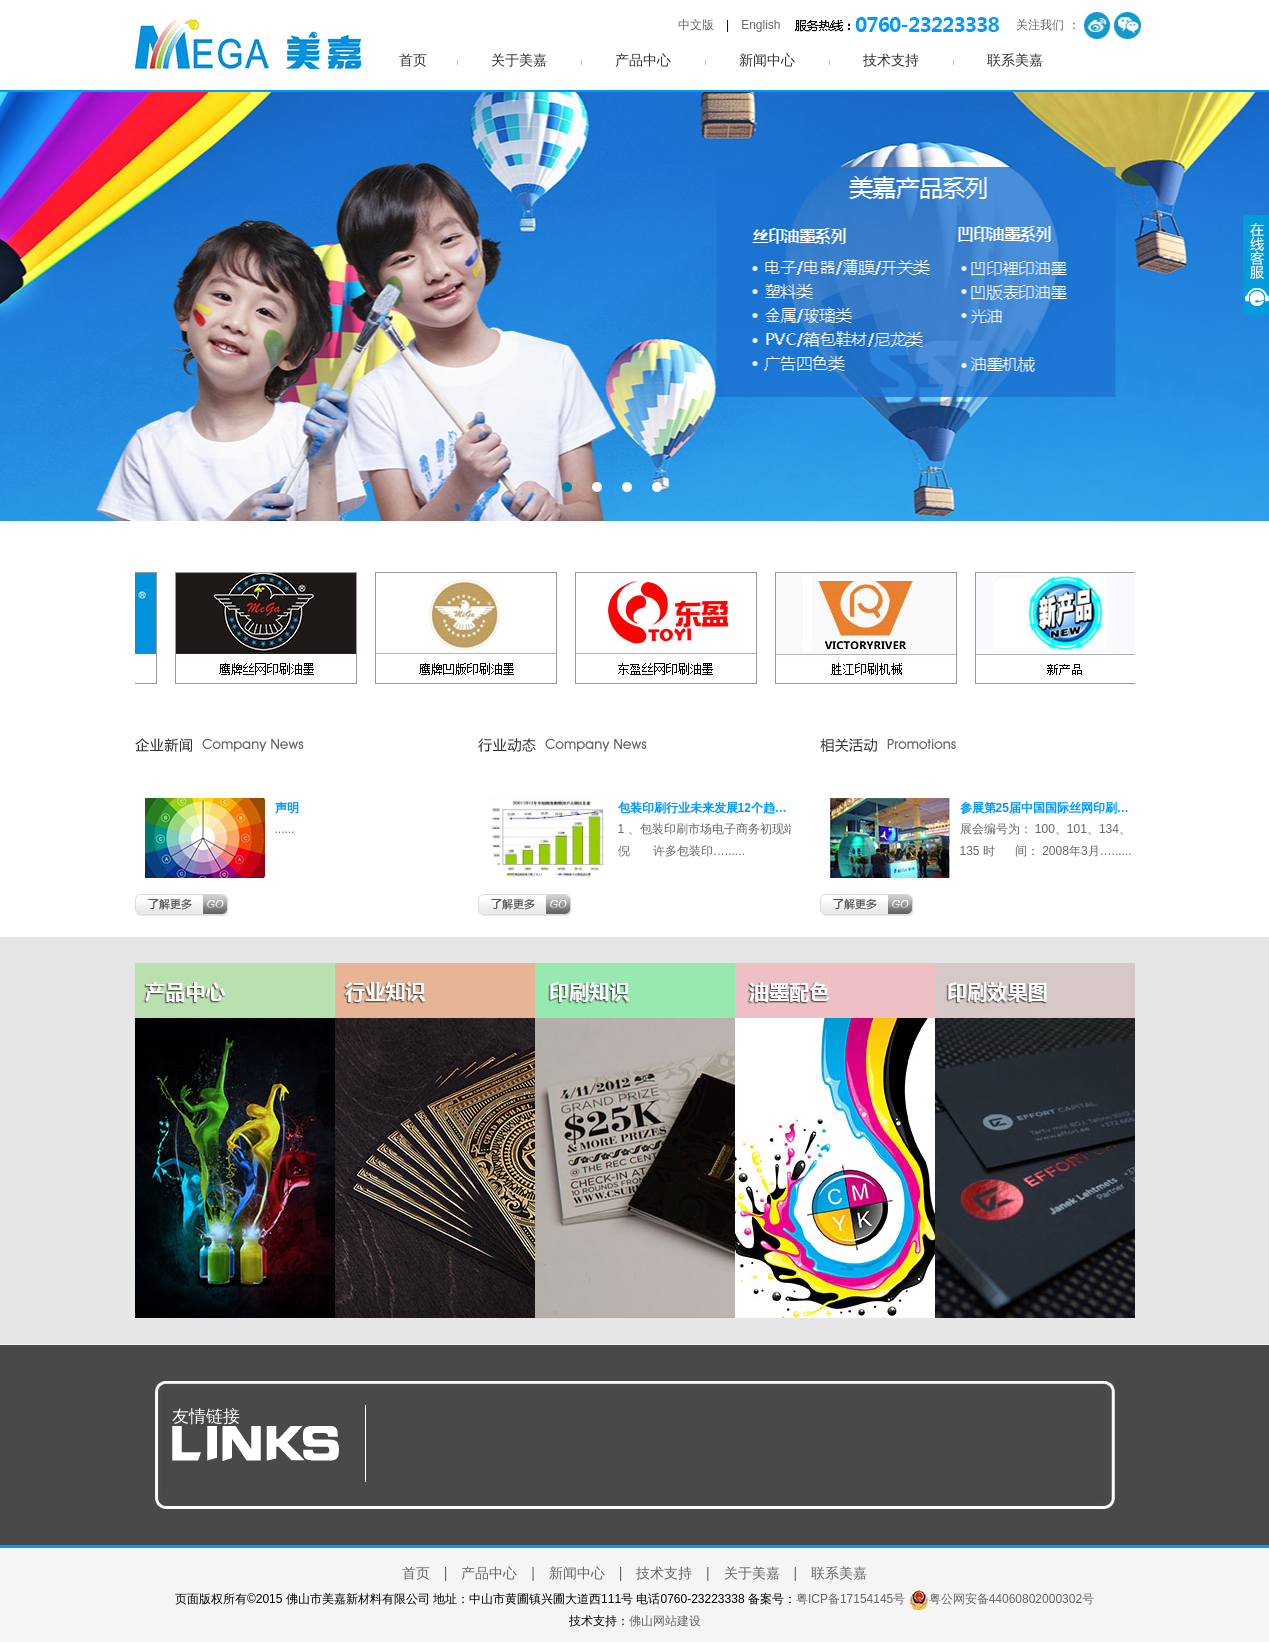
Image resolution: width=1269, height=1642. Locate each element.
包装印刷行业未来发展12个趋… (702, 808)
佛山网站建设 (665, 1621)
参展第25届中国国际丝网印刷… (1044, 808)
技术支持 (891, 60)
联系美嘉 (1015, 60)
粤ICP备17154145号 (850, 1599)
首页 (413, 60)
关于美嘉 (519, 60)
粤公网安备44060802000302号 (1011, 1599)
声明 (287, 808)
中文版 (696, 25)
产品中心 (643, 60)
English (760, 25)
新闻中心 (767, 60)
